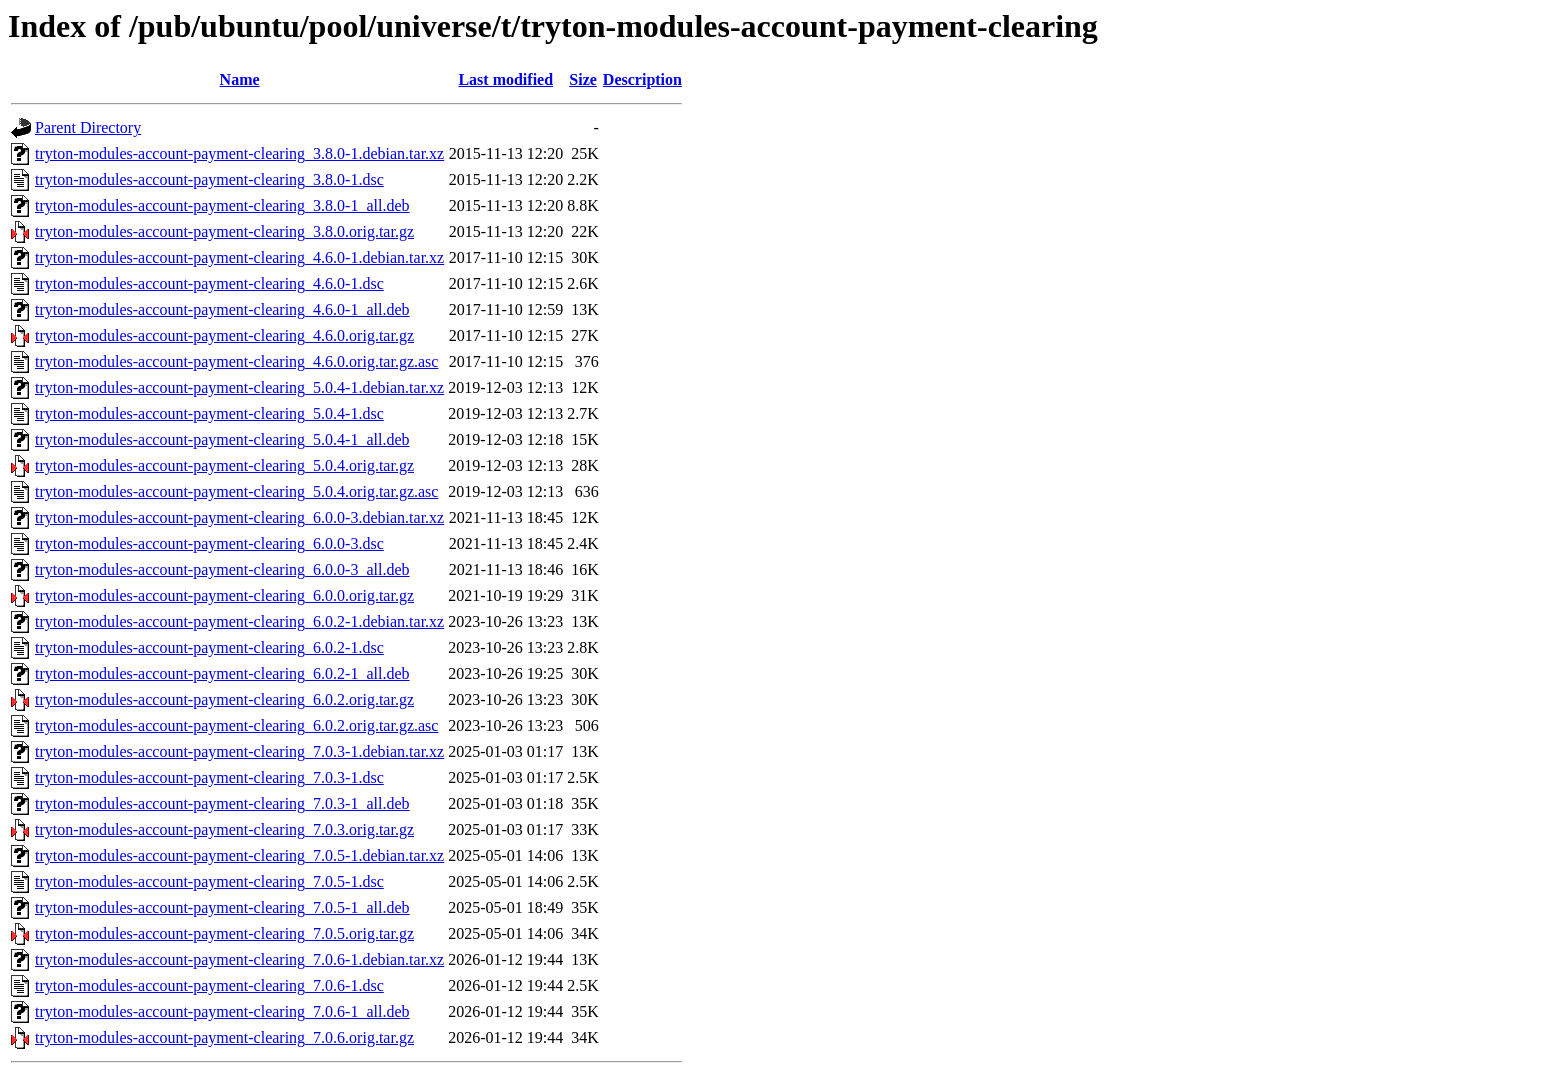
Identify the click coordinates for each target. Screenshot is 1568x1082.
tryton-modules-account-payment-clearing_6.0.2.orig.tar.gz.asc (236, 725)
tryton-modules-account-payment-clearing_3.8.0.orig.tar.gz (224, 231)
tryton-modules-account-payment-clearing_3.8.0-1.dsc (209, 179)
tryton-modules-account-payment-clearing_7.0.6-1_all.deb (222, 1011)
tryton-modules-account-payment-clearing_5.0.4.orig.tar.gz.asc (236, 491)
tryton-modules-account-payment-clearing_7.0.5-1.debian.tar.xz (239, 855)
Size (583, 79)
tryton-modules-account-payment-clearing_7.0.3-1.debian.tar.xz (239, 751)
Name (240, 79)
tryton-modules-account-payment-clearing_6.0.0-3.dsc (209, 543)
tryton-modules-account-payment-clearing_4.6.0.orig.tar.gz (224, 335)
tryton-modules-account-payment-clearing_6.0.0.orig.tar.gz (224, 595)
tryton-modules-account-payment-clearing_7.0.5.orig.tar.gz (224, 933)
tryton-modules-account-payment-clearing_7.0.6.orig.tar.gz (224, 1037)
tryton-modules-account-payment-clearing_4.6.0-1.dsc (209, 283)
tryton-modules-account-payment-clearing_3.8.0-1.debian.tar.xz (239, 153)
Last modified (505, 79)
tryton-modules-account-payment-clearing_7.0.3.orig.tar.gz (224, 829)
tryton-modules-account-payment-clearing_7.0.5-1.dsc (209, 881)
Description (642, 79)
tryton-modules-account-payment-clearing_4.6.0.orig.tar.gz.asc (236, 361)
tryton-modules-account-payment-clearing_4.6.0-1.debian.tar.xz (239, 257)
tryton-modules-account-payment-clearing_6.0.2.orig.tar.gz (224, 699)
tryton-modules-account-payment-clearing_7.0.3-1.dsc (209, 777)
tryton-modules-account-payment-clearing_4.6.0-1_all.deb (222, 309)
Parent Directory (88, 127)
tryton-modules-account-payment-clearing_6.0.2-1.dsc (209, 647)
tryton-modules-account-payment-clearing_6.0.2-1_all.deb (222, 673)
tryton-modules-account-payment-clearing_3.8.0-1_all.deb (222, 205)
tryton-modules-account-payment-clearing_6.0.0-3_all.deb (222, 569)
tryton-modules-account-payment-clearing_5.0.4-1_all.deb (222, 439)
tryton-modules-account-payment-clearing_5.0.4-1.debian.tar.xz (239, 387)
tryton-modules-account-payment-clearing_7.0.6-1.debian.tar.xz (239, 959)
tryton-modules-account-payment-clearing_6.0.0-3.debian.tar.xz (239, 517)
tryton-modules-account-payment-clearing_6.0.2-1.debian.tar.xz (239, 621)
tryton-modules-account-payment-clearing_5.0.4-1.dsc (209, 413)
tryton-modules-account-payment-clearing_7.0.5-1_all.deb (222, 907)
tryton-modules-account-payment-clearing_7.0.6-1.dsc (209, 985)
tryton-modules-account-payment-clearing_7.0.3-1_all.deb (222, 803)
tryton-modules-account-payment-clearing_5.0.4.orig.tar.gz (224, 465)
